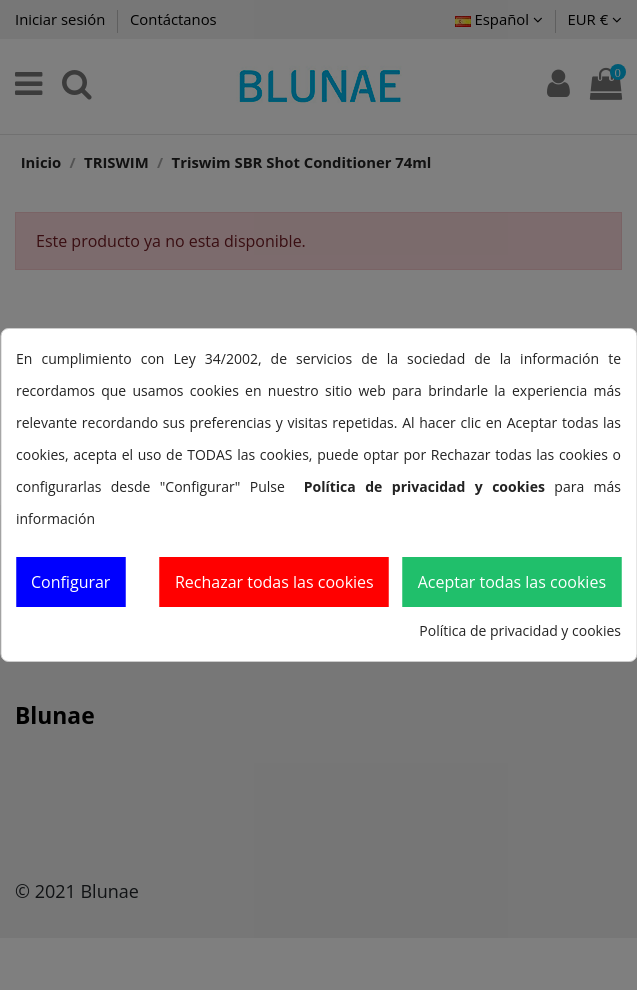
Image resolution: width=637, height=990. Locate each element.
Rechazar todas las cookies (274, 582)
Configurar (70, 582)
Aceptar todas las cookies (512, 582)
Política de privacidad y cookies (520, 630)
